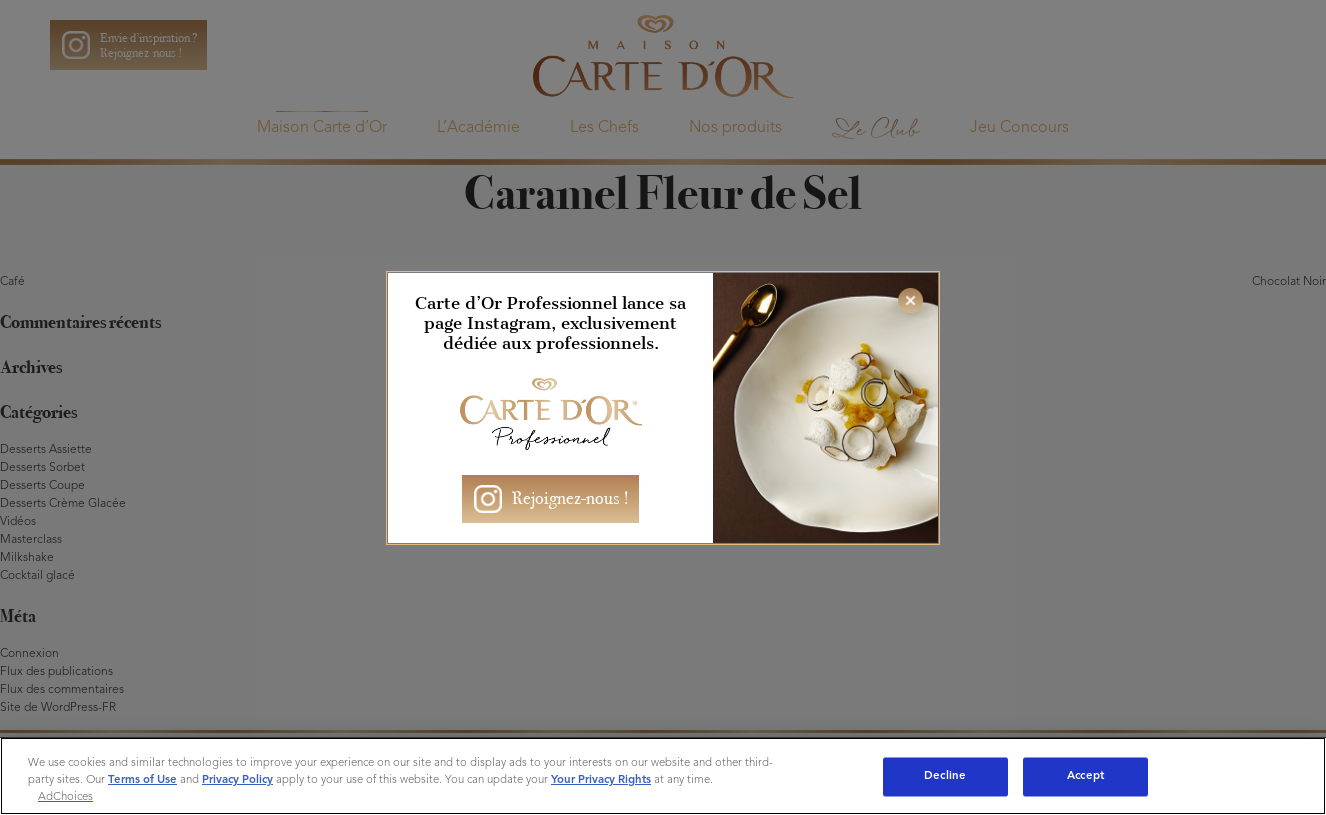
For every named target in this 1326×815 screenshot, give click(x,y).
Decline (945, 776)
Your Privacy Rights (601, 780)
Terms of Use (142, 780)
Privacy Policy (237, 780)
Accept (1085, 776)
